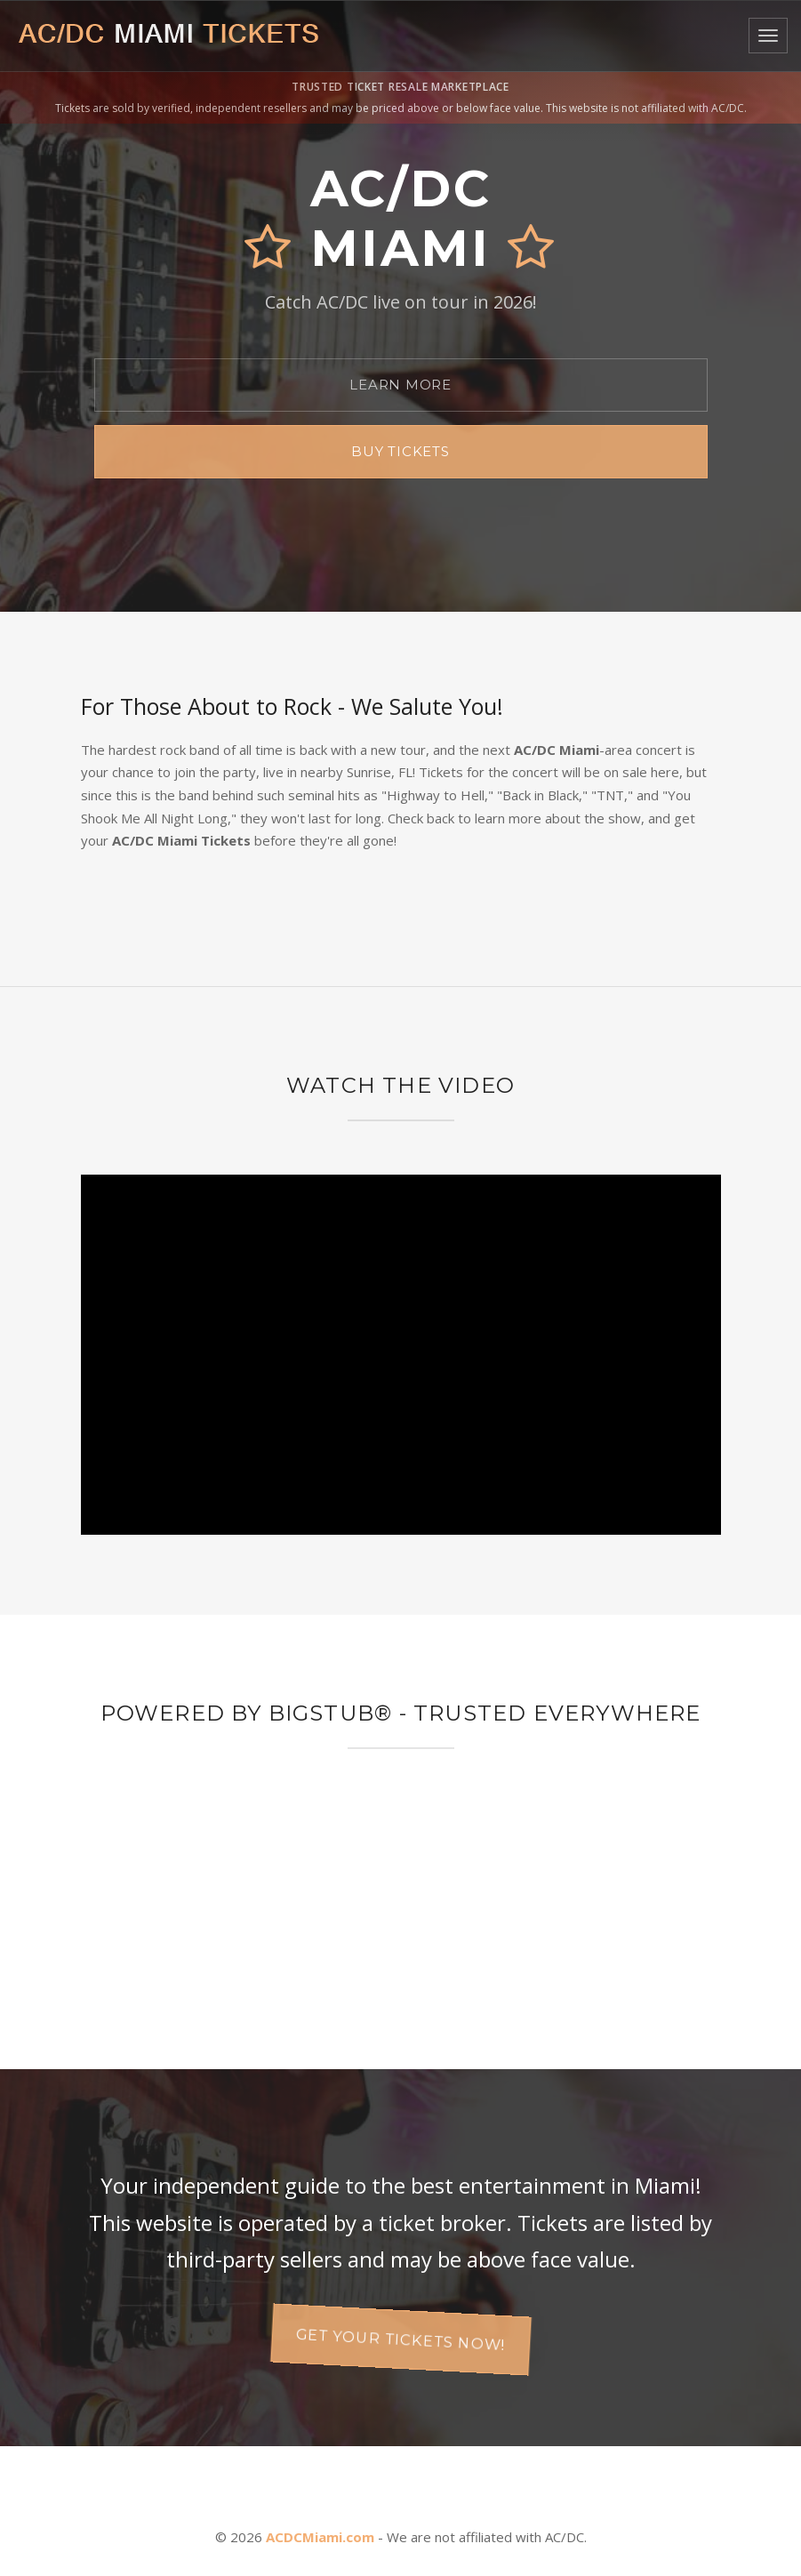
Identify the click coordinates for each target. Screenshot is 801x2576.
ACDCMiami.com (320, 2537)
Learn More (400, 384)
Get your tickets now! (400, 2339)
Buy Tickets (400, 451)
